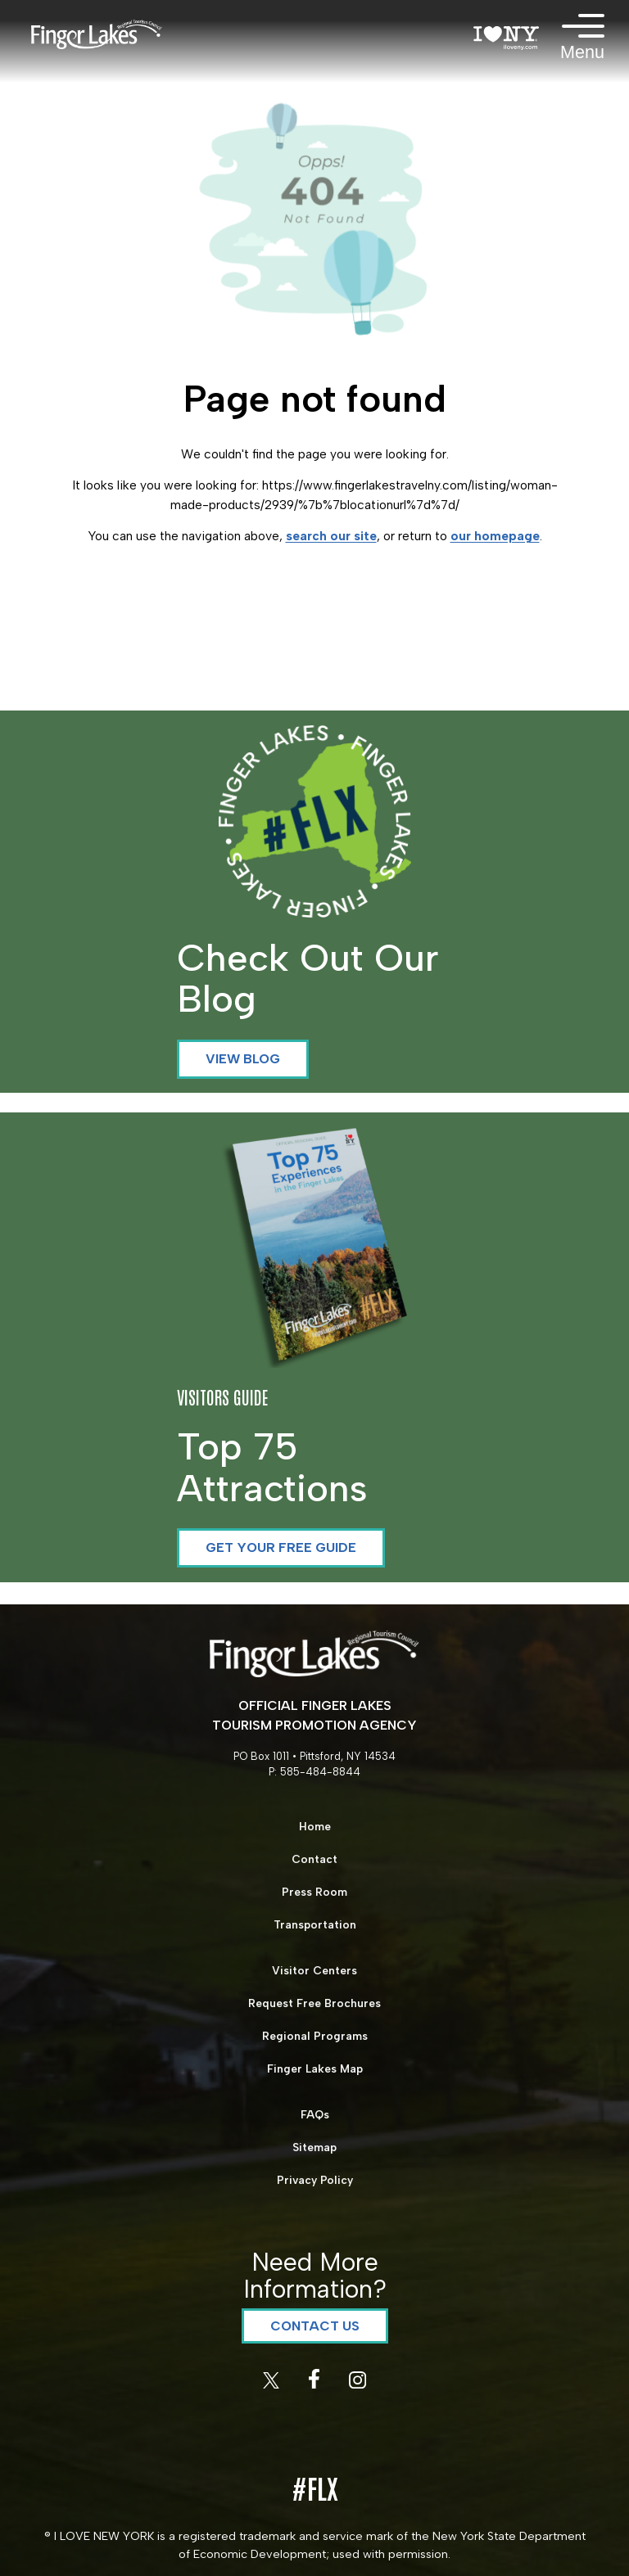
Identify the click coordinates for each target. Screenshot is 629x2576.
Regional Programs (315, 2035)
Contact (314, 1858)
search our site (331, 536)
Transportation (315, 1924)
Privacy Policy (315, 2179)
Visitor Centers (314, 1970)
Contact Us (315, 2326)
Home (315, 1826)
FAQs (315, 2114)
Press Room (314, 1891)
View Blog (243, 1059)
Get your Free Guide (281, 1547)
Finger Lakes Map (315, 2068)
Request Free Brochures (314, 2003)
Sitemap (314, 2147)
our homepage (495, 536)
